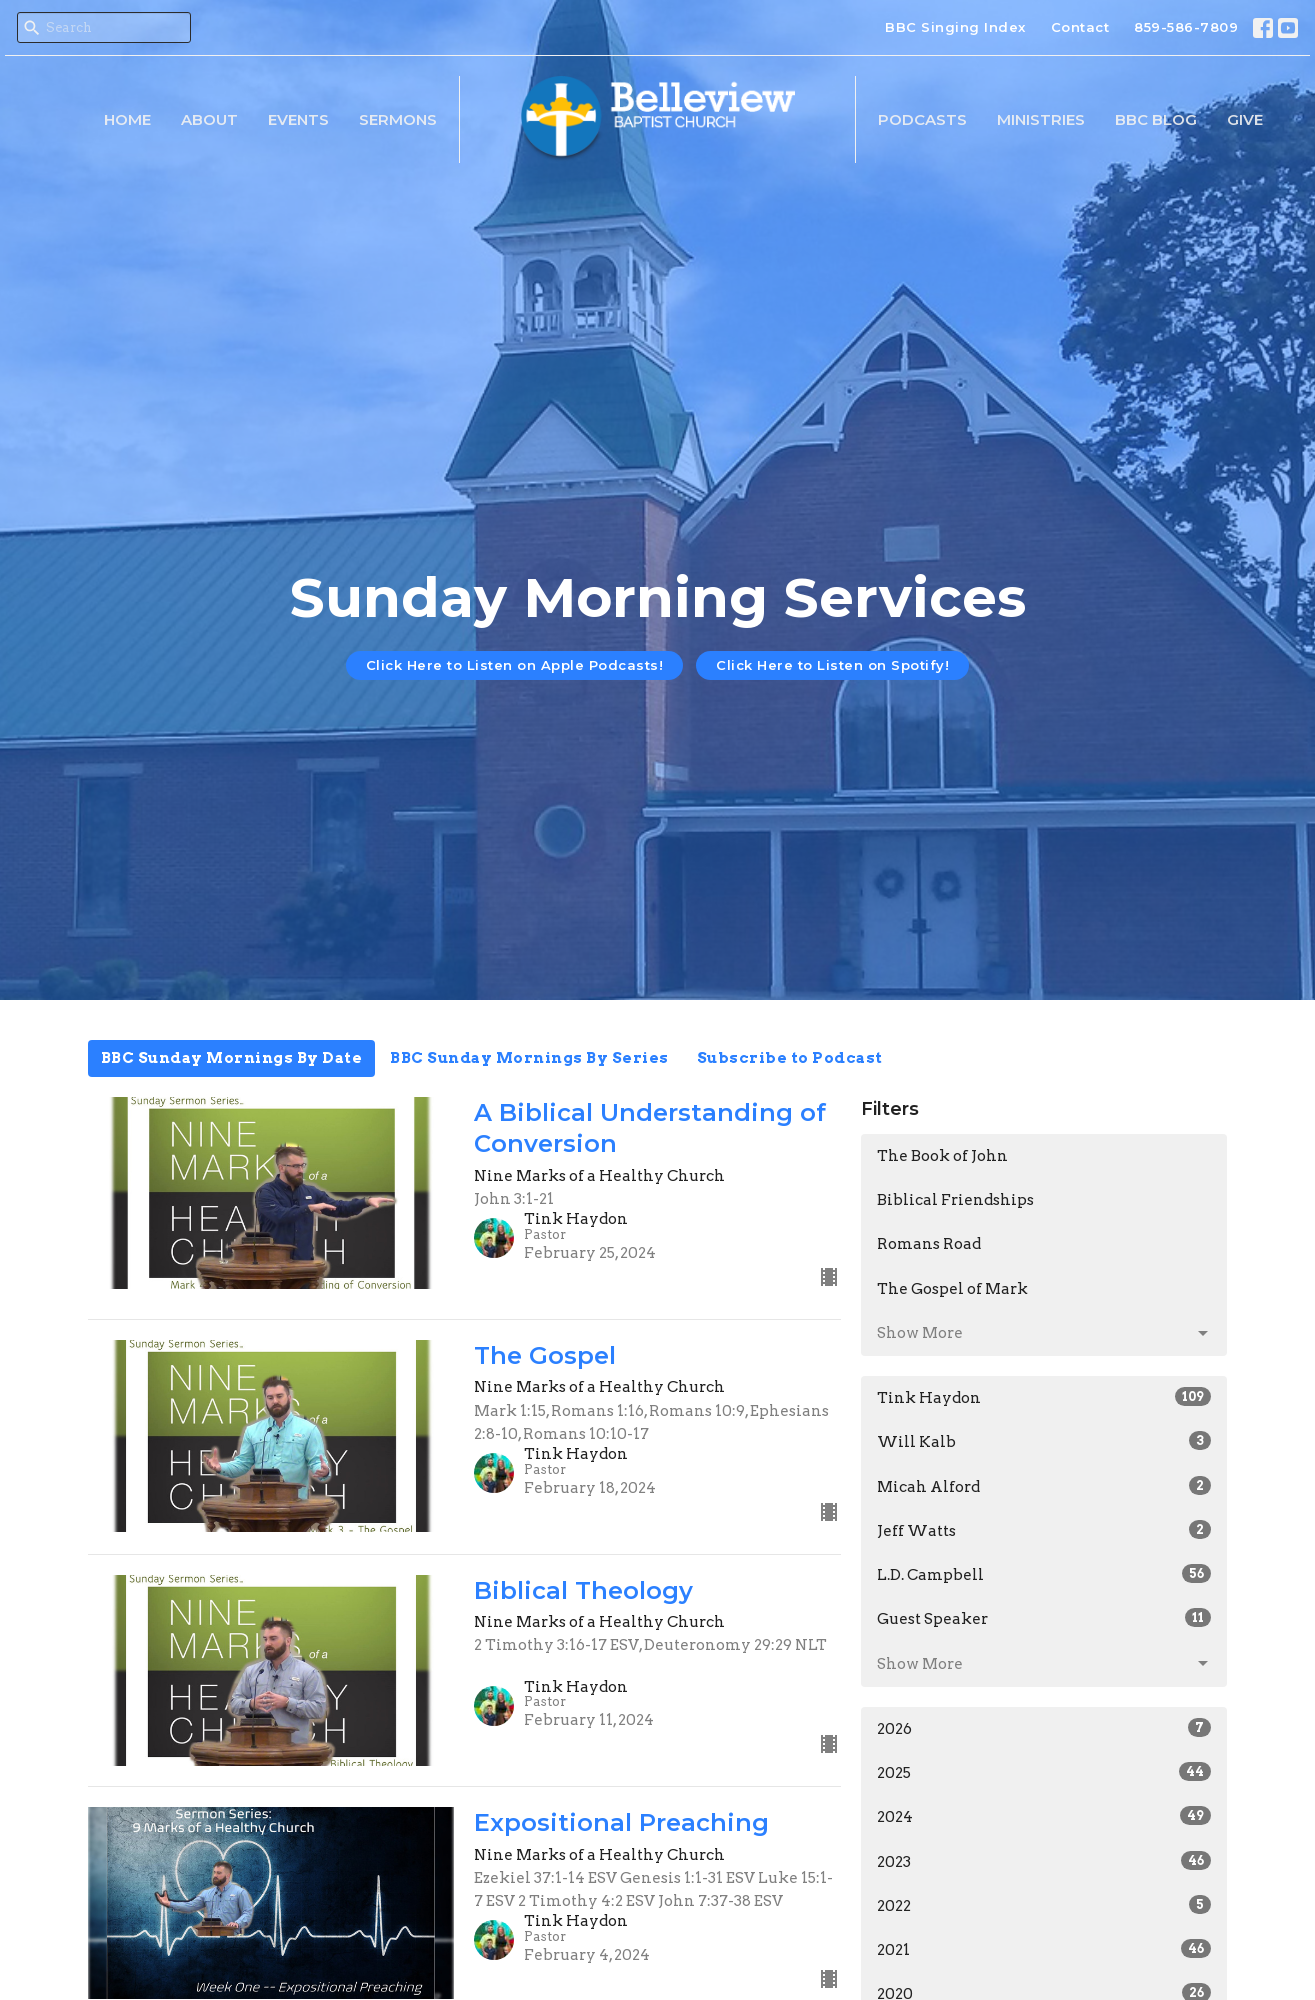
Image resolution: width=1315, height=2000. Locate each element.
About (209, 119)
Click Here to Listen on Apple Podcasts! (515, 665)
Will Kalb (1044, 1441)
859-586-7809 (1186, 27)
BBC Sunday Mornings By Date (232, 1058)
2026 (1044, 1728)
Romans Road (929, 1244)
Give (1245, 119)
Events (298, 119)
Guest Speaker (1044, 1618)
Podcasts (922, 119)
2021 (1044, 1949)
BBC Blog (1156, 119)
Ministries (1041, 119)
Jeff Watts (1044, 1530)
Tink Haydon (1044, 1397)
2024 (1044, 1816)
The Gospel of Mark (952, 1289)
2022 (1044, 1905)
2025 (1044, 1772)
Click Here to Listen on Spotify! (832, 665)
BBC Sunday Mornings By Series (529, 1058)
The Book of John (942, 1156)
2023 (1044, 1861)
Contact (1080, 27)
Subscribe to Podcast (790, 1058)
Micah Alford (1044, 1486)
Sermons (398, 119)
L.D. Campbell (1044, 1574)
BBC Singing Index (955, 27)
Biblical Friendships (955, 1200)
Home (127, 119)
